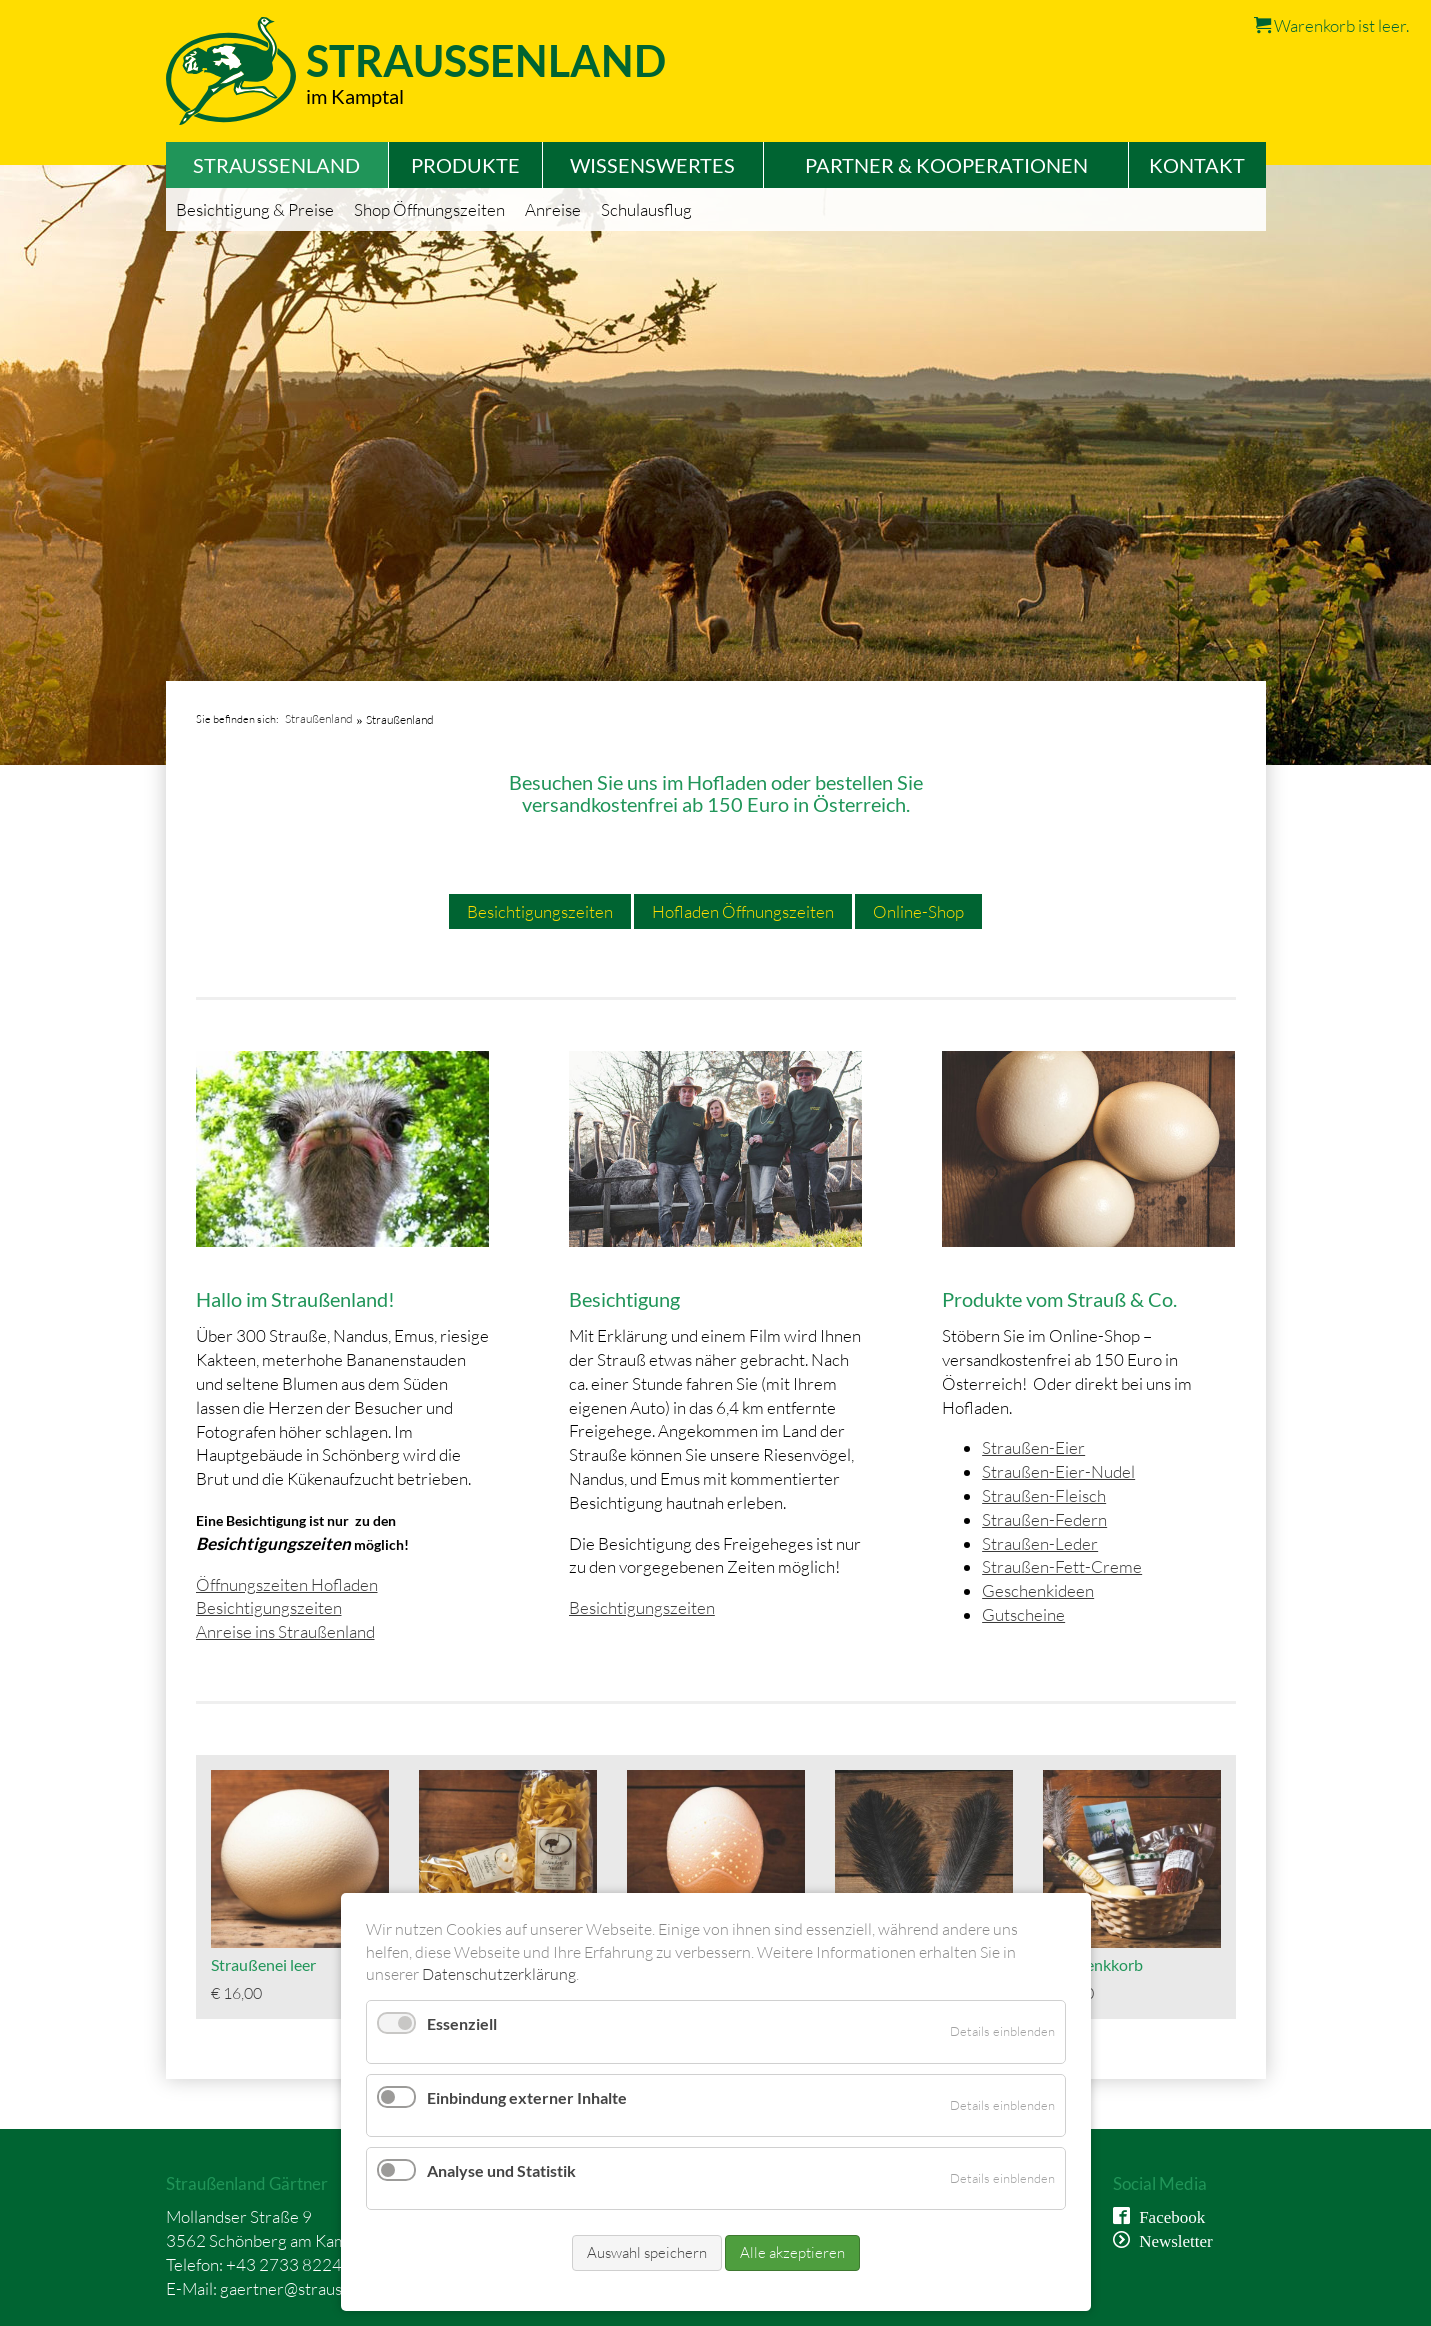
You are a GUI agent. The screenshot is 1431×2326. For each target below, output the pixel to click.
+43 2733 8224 (284, 2264)
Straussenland (486, 60)
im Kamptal (355, 96)
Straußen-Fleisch (1044, 1495)
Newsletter (1171, 2239)
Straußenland (319, 718)
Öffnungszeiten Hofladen (287, 1584)
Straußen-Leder (1040, 1543)
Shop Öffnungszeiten (429, 209)
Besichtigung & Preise (255, 209)
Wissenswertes (652, 165)
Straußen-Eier (1033, 1447)
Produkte (465, 165)
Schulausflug (646, 209)
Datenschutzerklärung (499, 1974)
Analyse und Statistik (501, 2170)
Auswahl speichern (647, 2252)
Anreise (553, 209)
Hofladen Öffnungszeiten (743, 911)
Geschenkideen (1038, 1590)
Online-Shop (918, 911)
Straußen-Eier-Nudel (1058, 1471)
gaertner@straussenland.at (317, 2288)
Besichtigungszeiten (540, 911)
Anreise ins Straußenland (285, 1631)
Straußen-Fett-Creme (1062, 1566)
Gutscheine (1023, 1614)
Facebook (1167, 2215)
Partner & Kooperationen (946, 165)
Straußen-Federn (1044, 1519)
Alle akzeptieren (792, 2252)
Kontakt (1197, 165)
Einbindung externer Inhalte (527, 2097)
